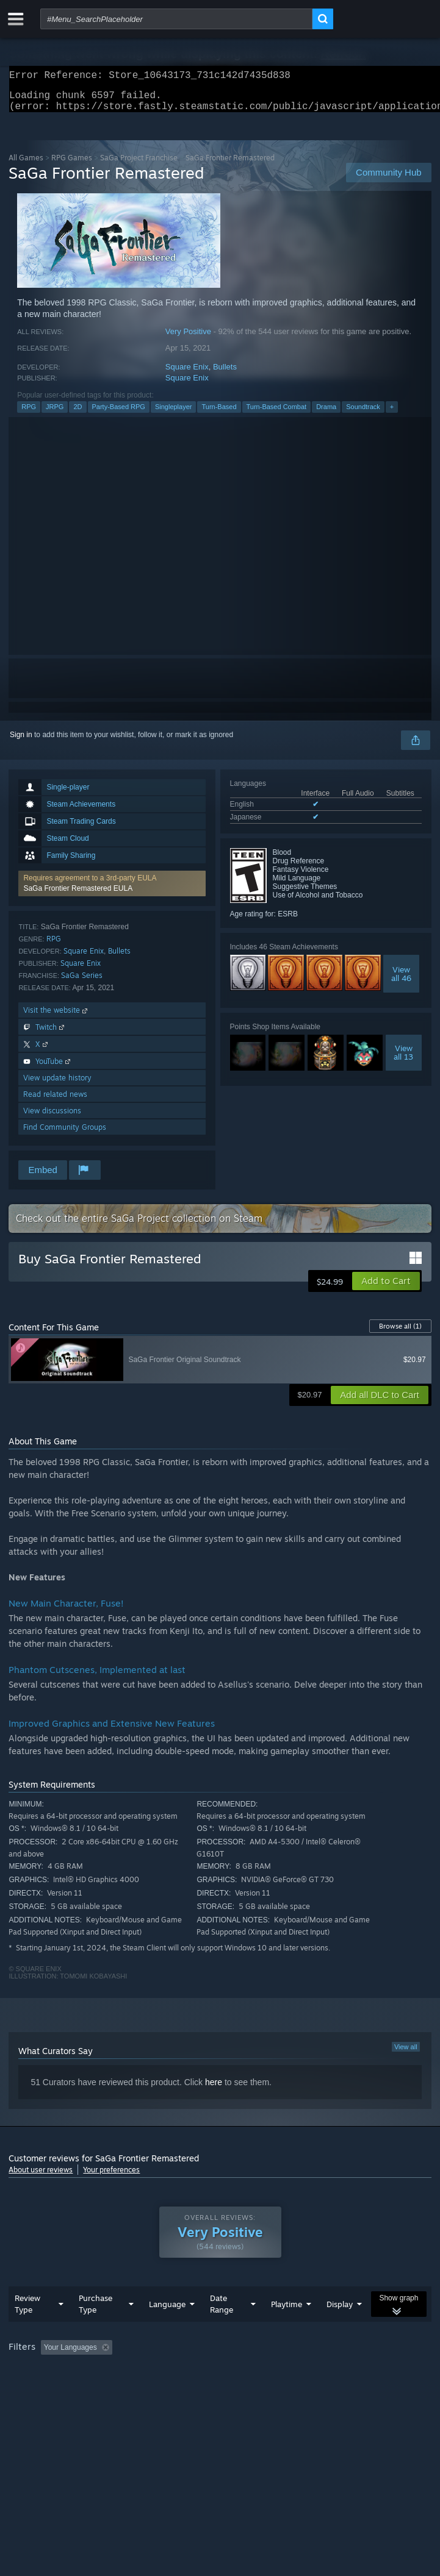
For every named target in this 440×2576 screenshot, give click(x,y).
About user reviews (41, 2177)
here (213, 2089)
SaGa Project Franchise (139, 164)
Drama (326, 414)
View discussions (52, 1117)
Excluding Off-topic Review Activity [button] (193, 2371)
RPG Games (71, 164)
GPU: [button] (267, 2388)
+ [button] (392, 414)
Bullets (225, 374)
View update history (57, 1085)
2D (77, 414)
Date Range (221, 2328)
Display (339, 2328)
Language (167, 2328)
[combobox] (176, 19)
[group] (220, 2380)
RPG (28, 414)
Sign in (21, 742)
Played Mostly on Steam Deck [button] (60, 2388)
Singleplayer (173, 414)
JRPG (54, 414)
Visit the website (56, 1017)
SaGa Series (82, 982)
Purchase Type (95, 2328)
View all (405, 2054)
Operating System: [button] (163, 2388)
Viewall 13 (403, 1060)
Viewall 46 (401, 981)
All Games (26, 164)
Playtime (286, 2328)
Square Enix (187, 374)
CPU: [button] (226, 2388)
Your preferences (111, 2177)
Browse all (400, 1333)
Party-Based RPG (118, 414)
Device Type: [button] (320, 2388)
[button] (111, 891)
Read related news (55, 1101)
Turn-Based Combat (277, 414)
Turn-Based (218, 414)
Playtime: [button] (288, 2371)
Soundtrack (363, 414)
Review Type (27, 2328)
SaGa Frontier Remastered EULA (77, 895)
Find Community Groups (64, 1134)
